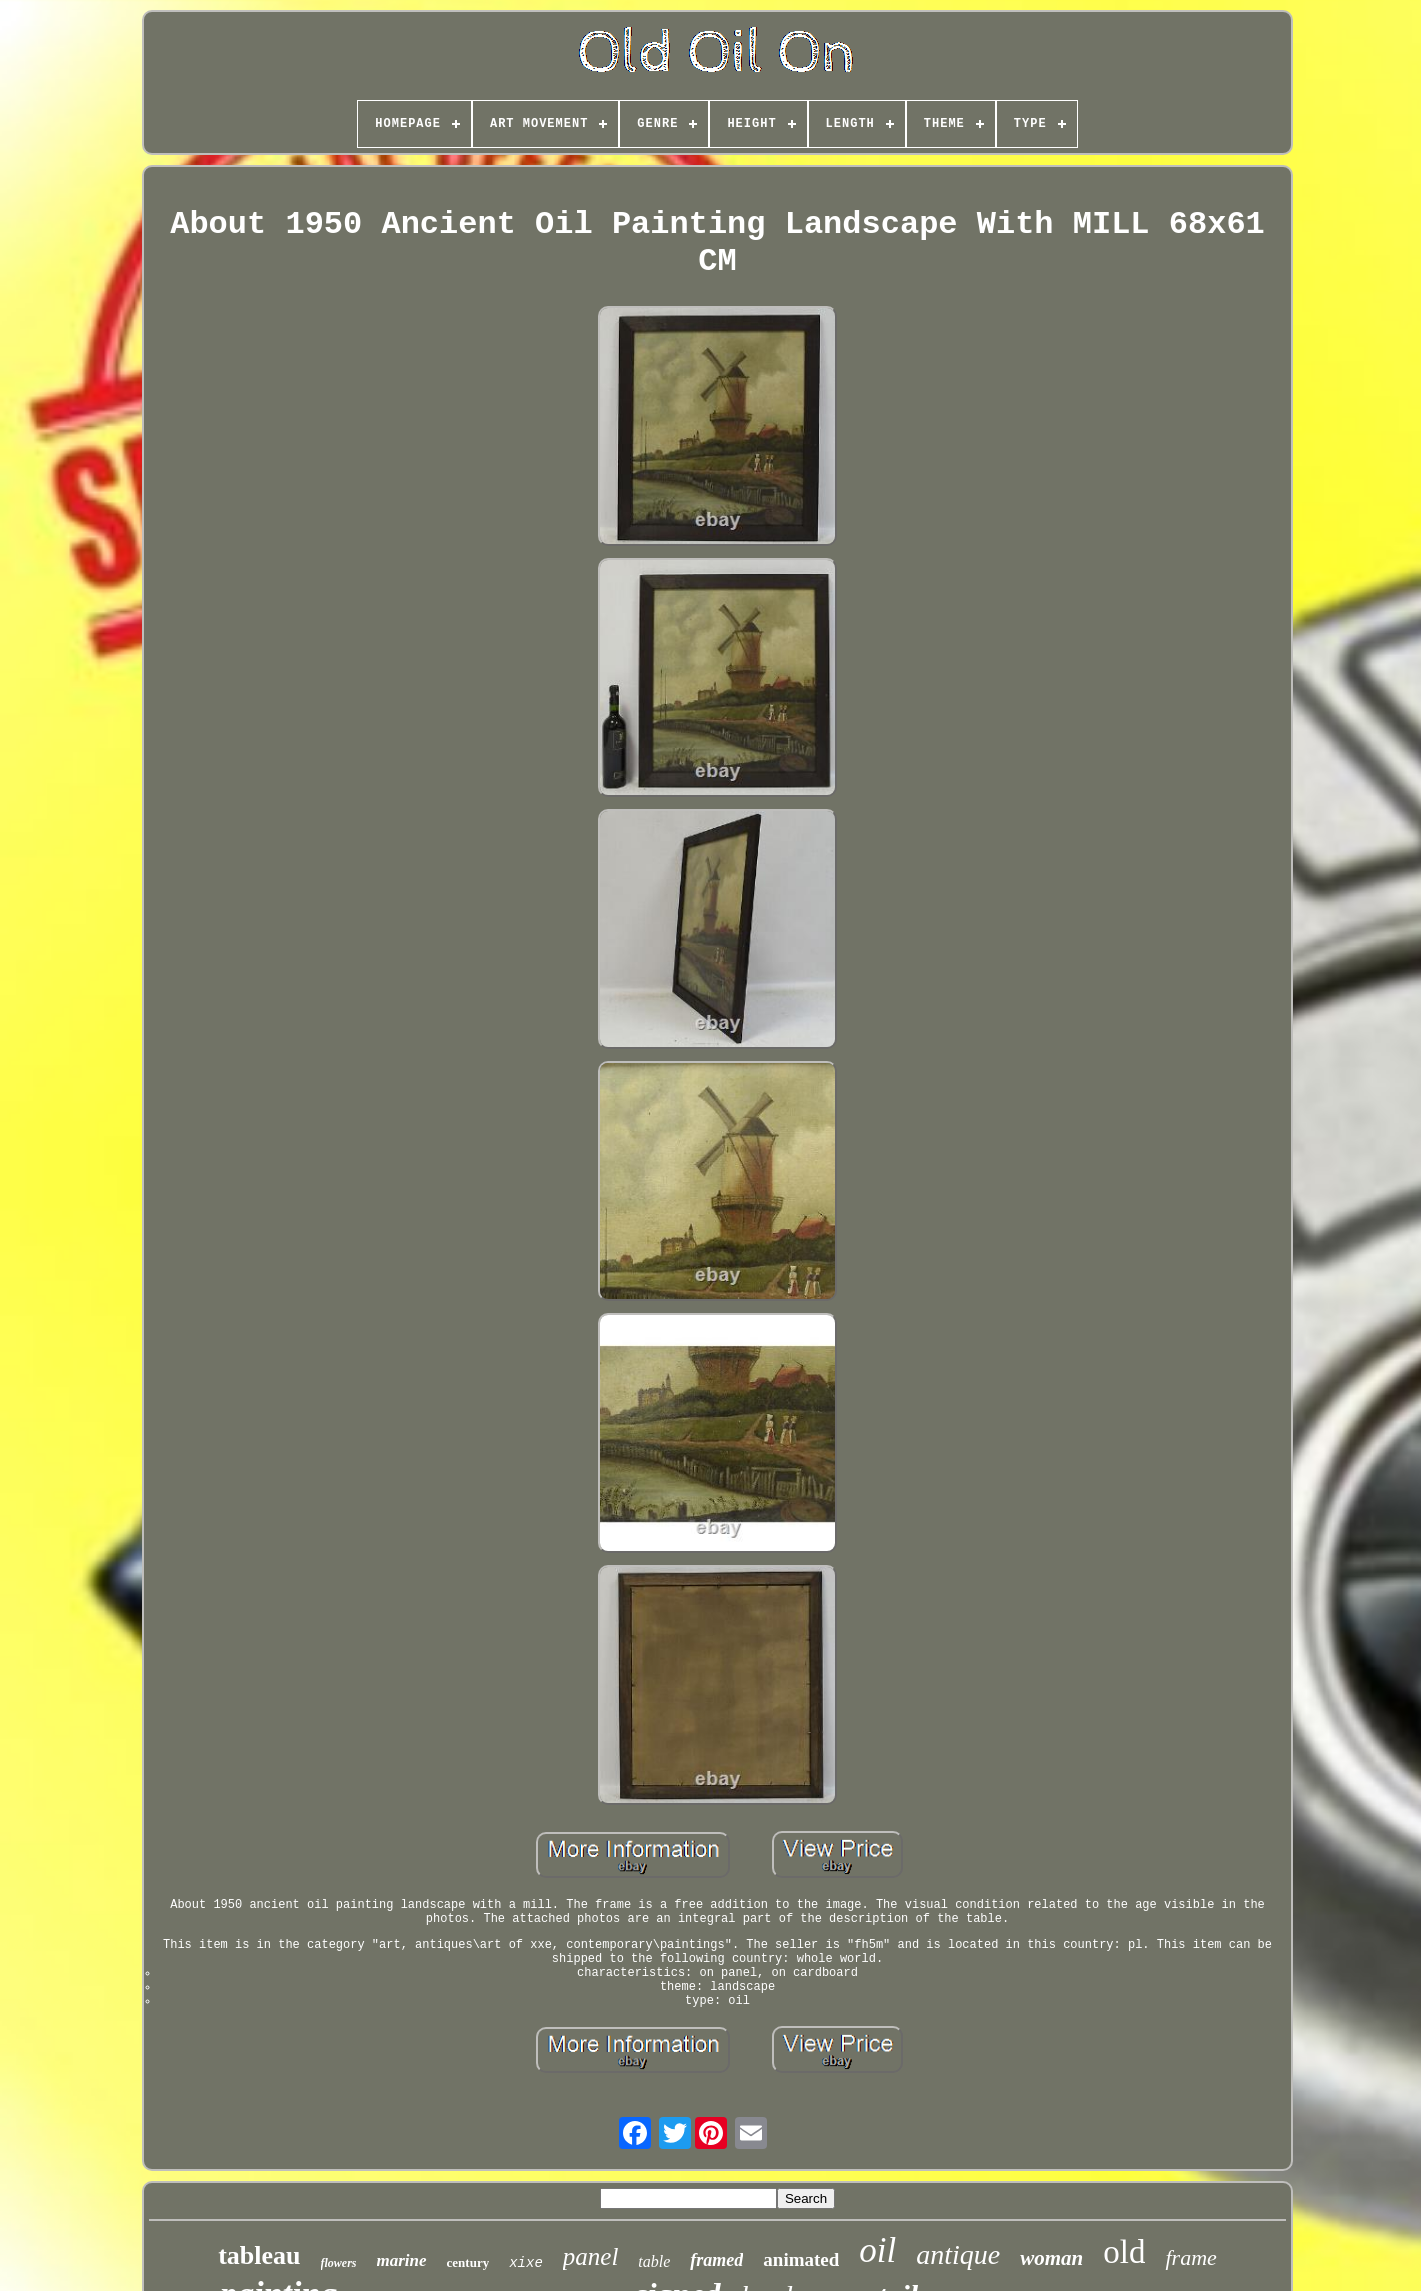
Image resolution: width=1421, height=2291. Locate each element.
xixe (526, 2263)
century (468, 2262)
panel (591, 2256)
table (654, 2261)
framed (716, 2260)
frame (1190, 2257)
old (1124, 2252)
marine (402, 2260)
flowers (339, 2263)
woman (1051, 2258)
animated (801, 2259)
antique (958, 2254)
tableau (259, 2255)
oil (877, 2250)
